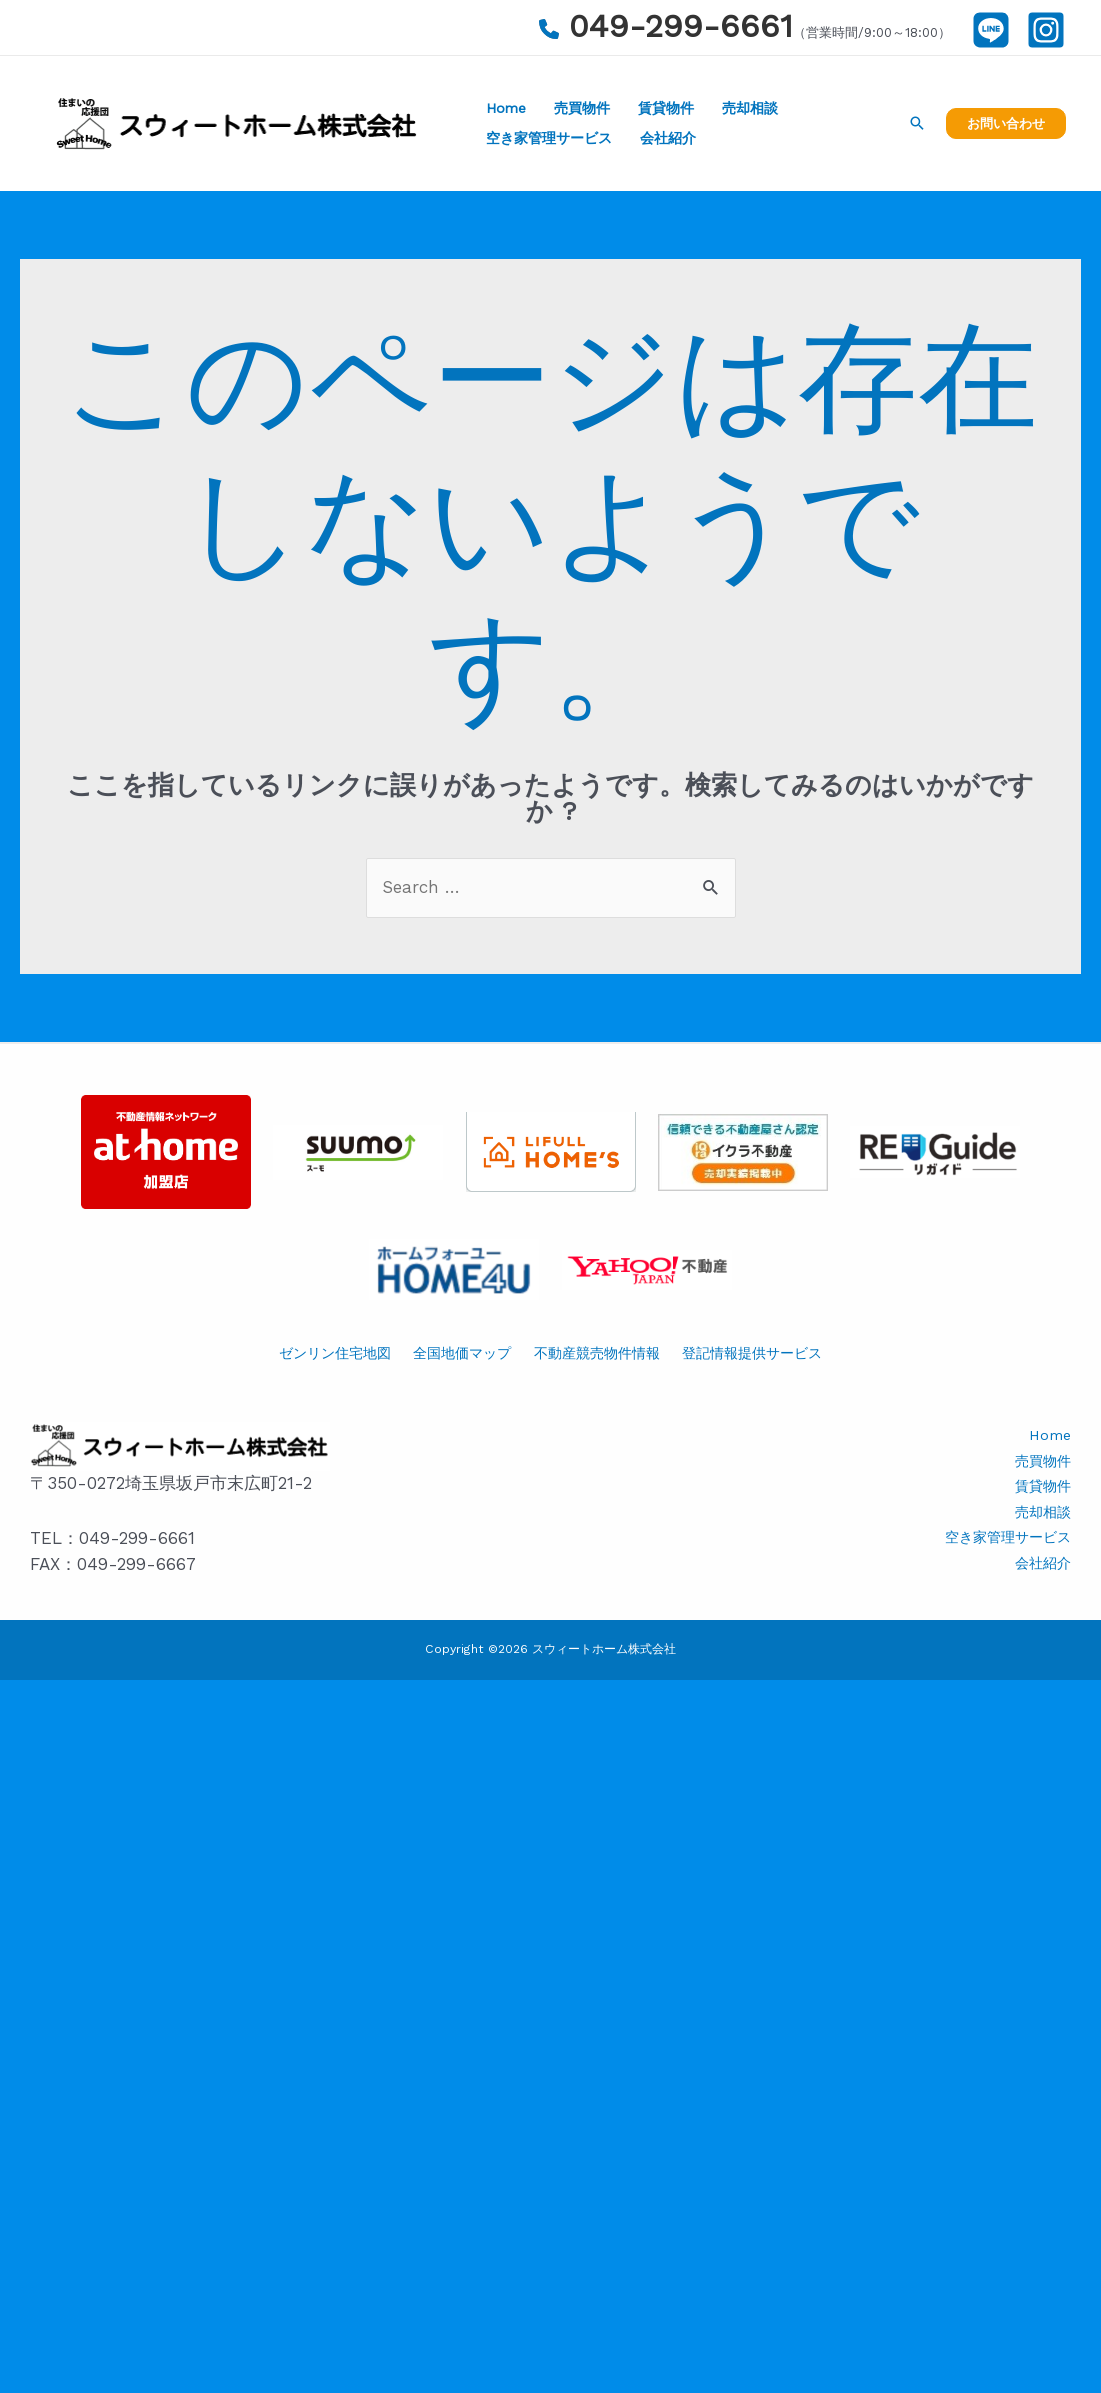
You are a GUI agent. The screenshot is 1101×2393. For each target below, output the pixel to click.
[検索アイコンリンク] (917, 123)
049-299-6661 (681, 26)
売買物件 (582, 108)
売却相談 (750, 108)
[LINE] (991, 30)
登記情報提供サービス (752, 1353)
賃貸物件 (666, 108)
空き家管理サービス (549, 138)
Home (506, 108)
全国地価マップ (462, 1353)
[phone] (549, 29)
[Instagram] (1046, 30)
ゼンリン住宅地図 (335, 1353)
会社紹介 (668, 138)
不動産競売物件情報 (597, 1353)
